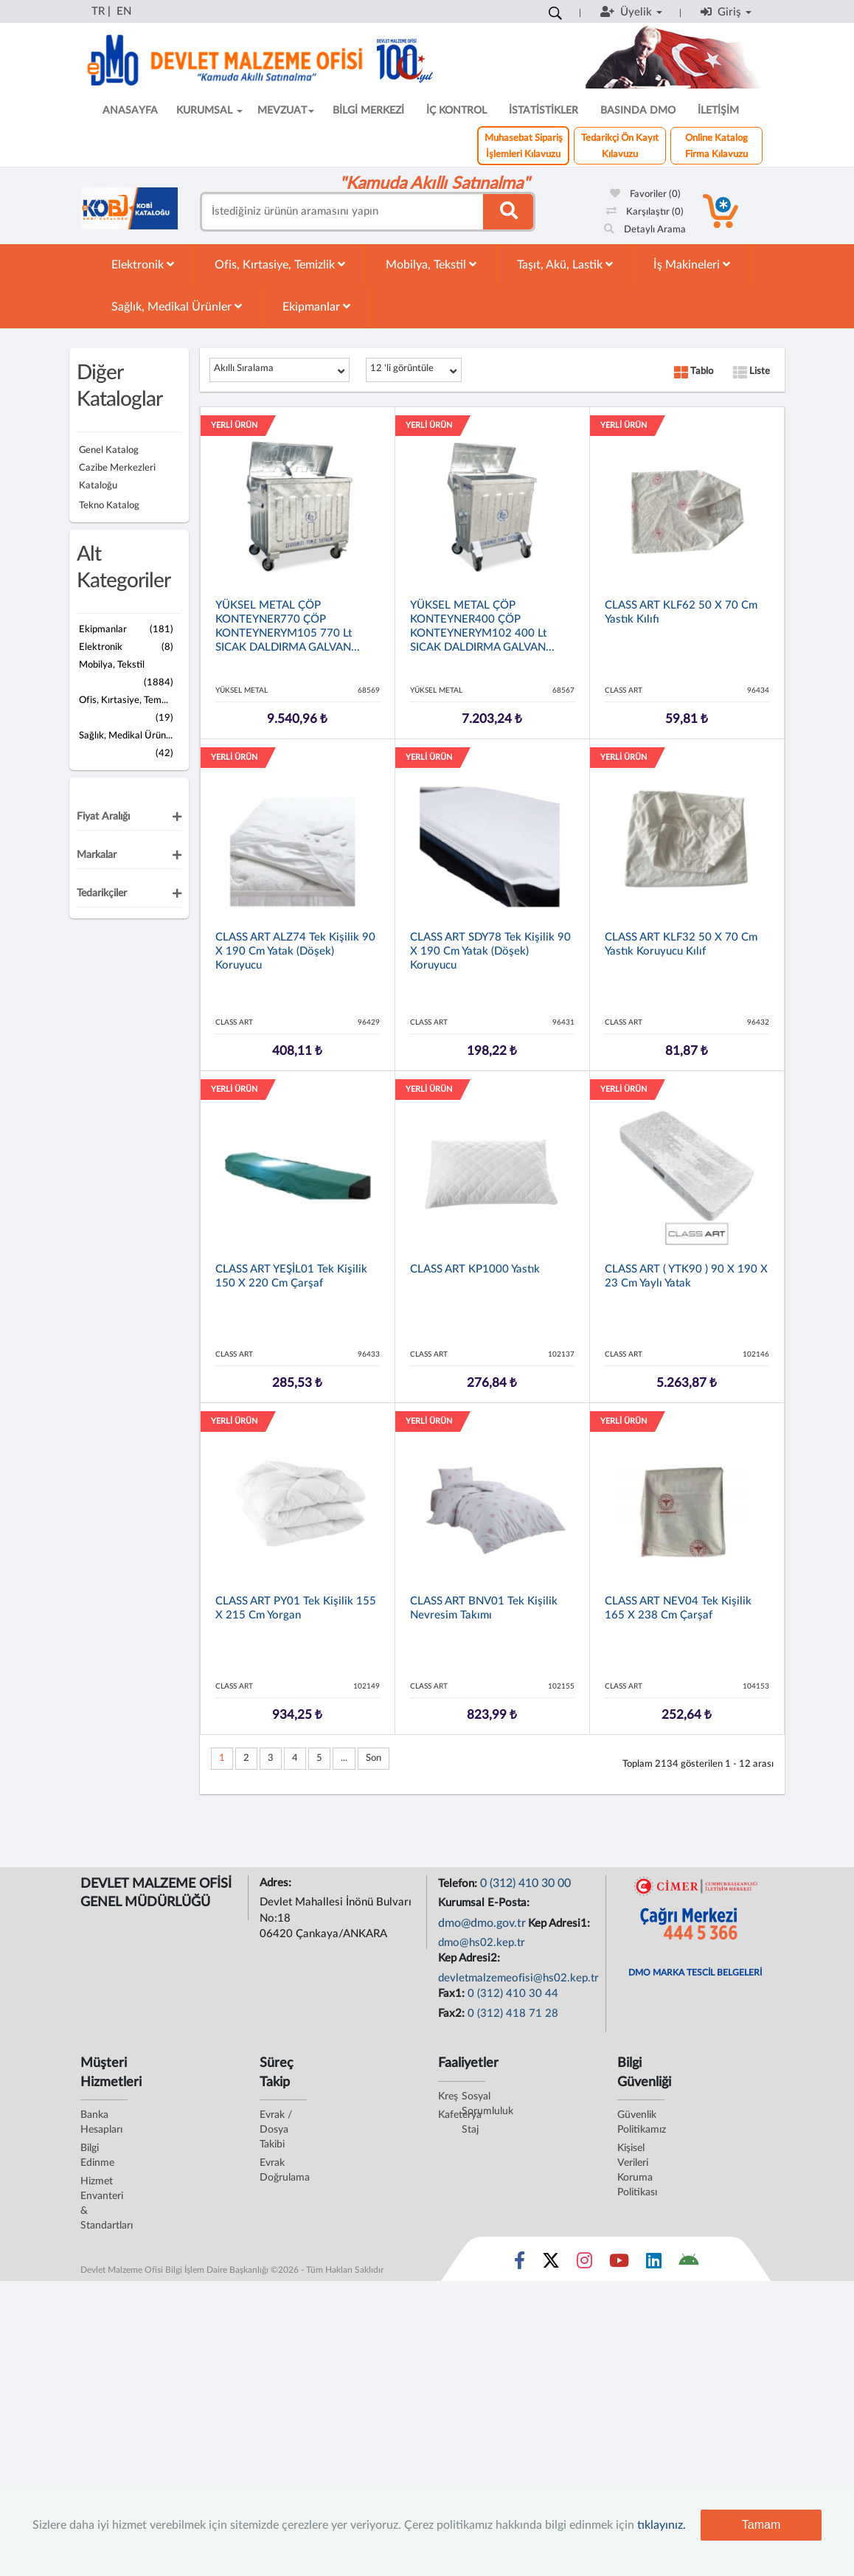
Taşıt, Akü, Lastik (565, 264)
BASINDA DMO (638, 110)
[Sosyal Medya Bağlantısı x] (552, 2264)
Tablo (693, 371)
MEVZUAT (285, 110)
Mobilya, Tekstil (431, 264)
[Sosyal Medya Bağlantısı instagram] (584, 2264)
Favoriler (645, 194)
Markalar (97, 855)
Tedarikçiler (102, 893)
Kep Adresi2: (470, 1958)
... (344, 1758)
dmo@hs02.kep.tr (481, 1942)
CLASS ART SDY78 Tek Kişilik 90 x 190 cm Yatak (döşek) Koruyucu (490, 951)
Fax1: (453, 1993)
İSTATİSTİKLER (543, 110)
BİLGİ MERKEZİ (368, 110)
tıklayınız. (661, 2525)
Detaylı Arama (645, 230)
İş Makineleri (691, 264)
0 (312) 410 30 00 (525, 1883)
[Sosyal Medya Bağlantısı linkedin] (654, 2264)
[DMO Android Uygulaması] (688, 2264)
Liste (751, 371)
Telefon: (459, 1883)
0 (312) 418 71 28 (513, 2013)
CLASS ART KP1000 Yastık (475, 1269)
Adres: (277, 1882)
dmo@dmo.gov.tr (482, 1923)
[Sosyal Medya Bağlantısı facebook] (519, 2264)
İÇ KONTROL (456, 110)
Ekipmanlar (316, 306)
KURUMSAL (209, 110)
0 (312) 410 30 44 (513, 1993)
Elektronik (142, 264)
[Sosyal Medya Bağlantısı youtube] (619, 2264)
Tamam (761, 2524)
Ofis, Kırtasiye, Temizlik (280, 264)
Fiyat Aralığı (103, 816)
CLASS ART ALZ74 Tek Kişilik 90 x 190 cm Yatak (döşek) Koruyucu (295, 951)
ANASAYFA (130, 110)
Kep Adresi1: (560, 1923)
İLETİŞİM (718, 110)
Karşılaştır (645, 212)
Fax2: (453, 2013)
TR (98, 11)
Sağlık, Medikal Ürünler (176, 306)
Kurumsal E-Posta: (485, 1902)
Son (373, 1758)
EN (124, 11)
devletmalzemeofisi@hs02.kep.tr (518, 1978)
